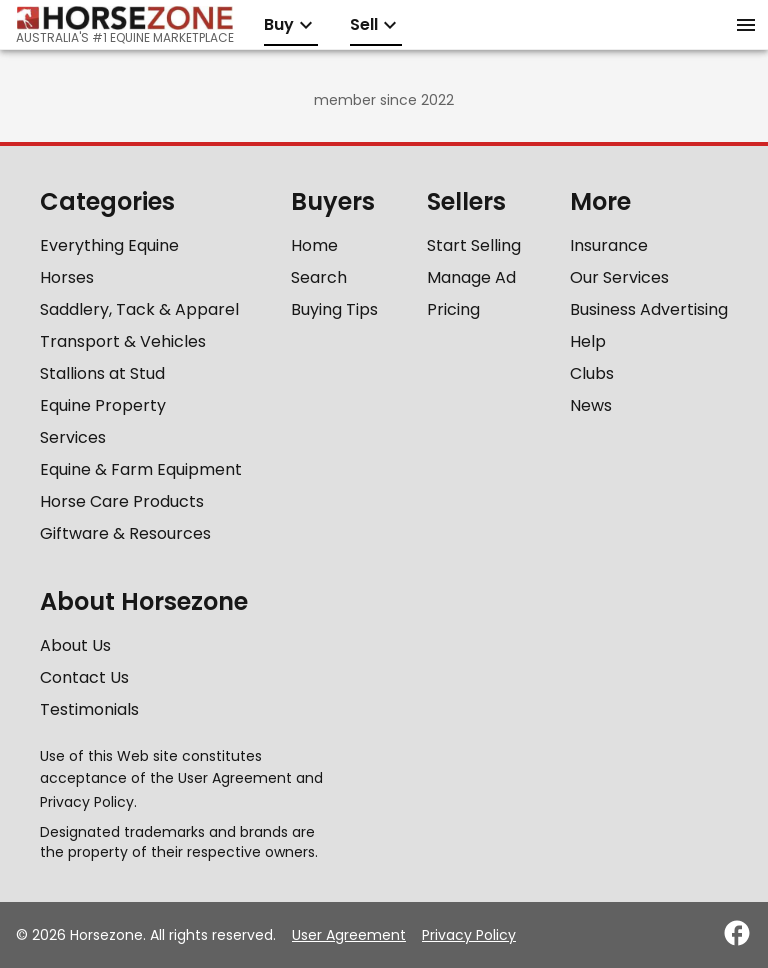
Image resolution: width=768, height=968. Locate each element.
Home (314, 245)
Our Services (619, 277)
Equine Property (103, 405)
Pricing (453, 309)
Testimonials (89, 709)
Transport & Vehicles (123, 341)
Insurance (609, 245)
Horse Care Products (122, 501)
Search (319, 277)
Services (73, 437)
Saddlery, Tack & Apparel (139, 309)
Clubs (592, 373)
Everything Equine (109, 245)
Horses (67, 277)
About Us (75, 645)
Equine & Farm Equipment (141, 469)
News (591, 405)
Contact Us (84, 677)
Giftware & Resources (125, 533)
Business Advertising (649, 309)
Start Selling (474, 245)
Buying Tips (334, 309)
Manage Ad (471, 277)
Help (588, 341)
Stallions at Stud (102, 373)
